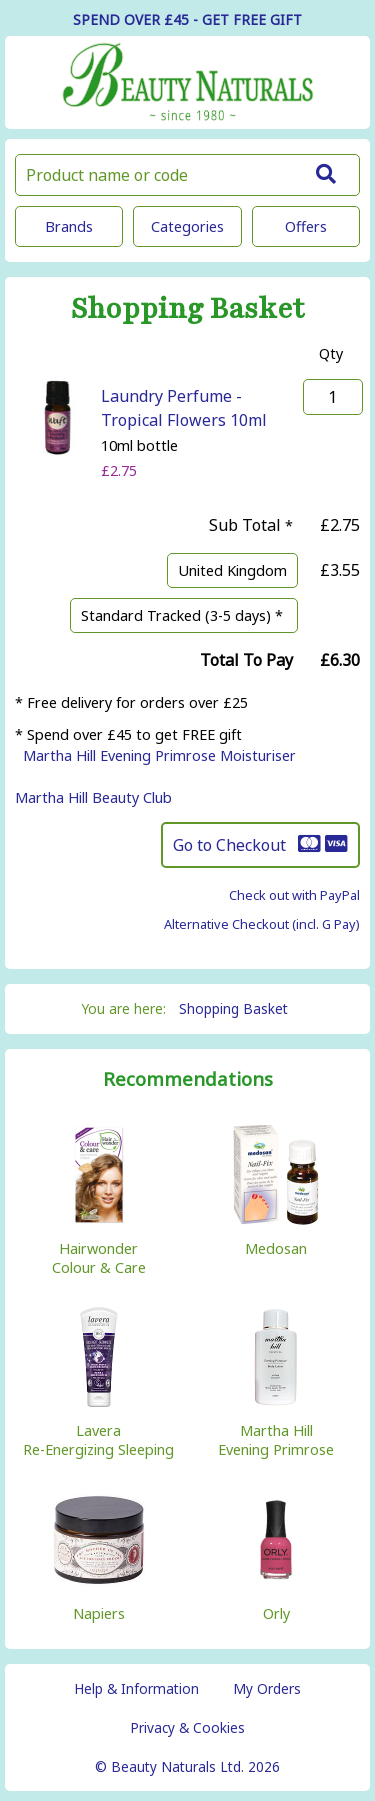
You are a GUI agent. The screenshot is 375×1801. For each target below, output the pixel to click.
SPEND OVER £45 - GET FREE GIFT (187, 19)
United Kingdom (232, 570)
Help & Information (136, 1688)
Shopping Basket (233, 1008)
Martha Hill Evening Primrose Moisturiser (159, 755)
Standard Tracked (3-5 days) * (184, 615)
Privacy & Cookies (187, 1727)
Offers (306, 226)
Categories (187, 226)
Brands (69, 226)
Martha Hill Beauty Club (93, 797)
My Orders (267, 1688)
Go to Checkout (260, 845)
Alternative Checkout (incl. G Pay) (262, 924)
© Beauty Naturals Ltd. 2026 (187, 1766)
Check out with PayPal (294, 895)
